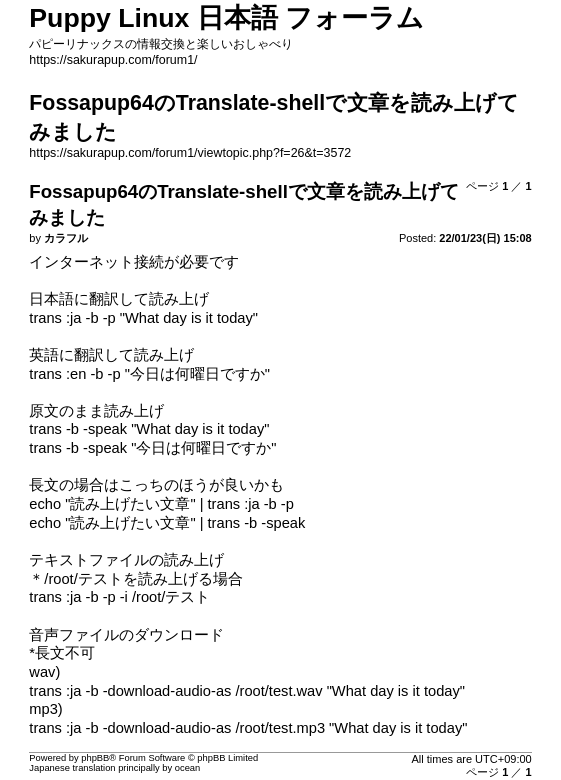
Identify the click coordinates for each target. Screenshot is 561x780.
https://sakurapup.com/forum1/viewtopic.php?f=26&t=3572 (190, 153)
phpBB (95, 758)
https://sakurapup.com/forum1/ (113, 60)
